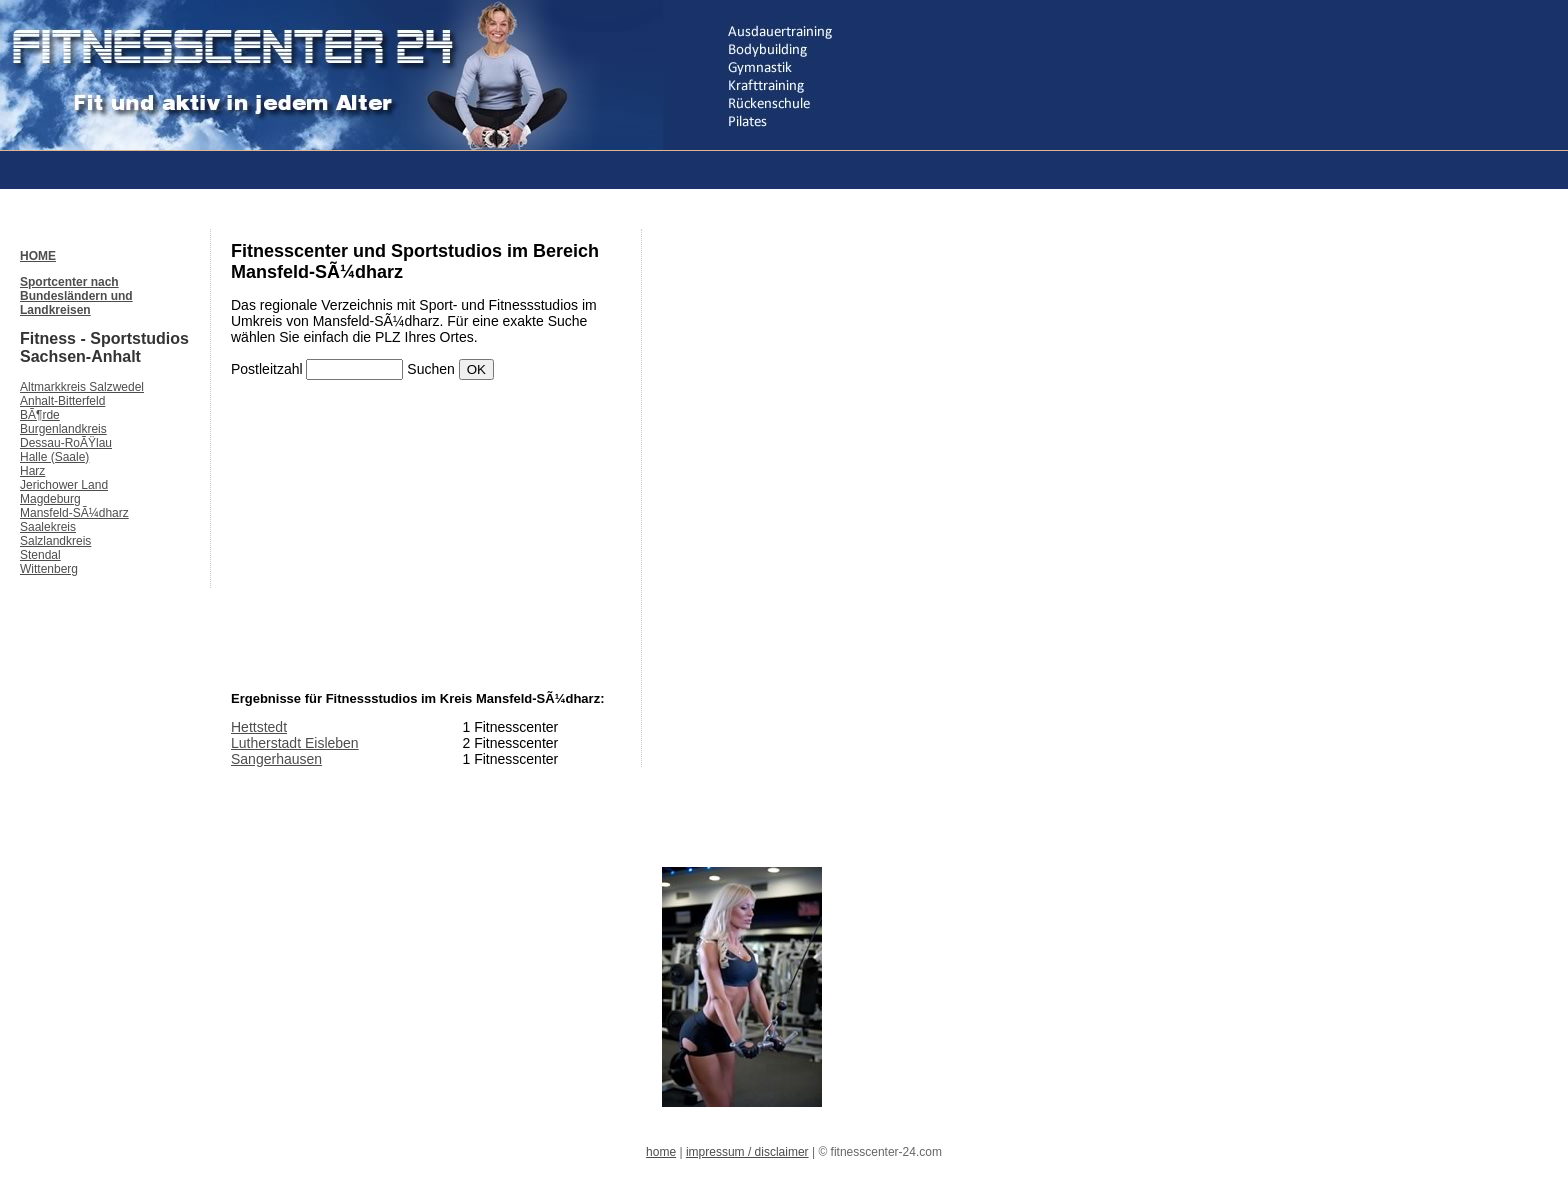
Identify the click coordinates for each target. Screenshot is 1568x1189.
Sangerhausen (276, 759)
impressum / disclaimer (747, 1152)
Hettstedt (259, 727)
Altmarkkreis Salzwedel (82, 387)
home (661, 1152)
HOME (38, 256)
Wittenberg (49, 569)
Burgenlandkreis (63, 429)
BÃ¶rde (40, 415)
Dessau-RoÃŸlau (66, 443)
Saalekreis (48, 527)
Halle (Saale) (54, 457)
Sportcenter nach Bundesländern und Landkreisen (76, 296)
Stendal (40, 555)
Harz (32, 471)
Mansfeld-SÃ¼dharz (74, 513)
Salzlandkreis (55, 541)
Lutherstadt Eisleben (295, 743)
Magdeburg (50, 499)
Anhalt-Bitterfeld (62, 401)
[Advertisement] (384, 168)
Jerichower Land (64, 485)
